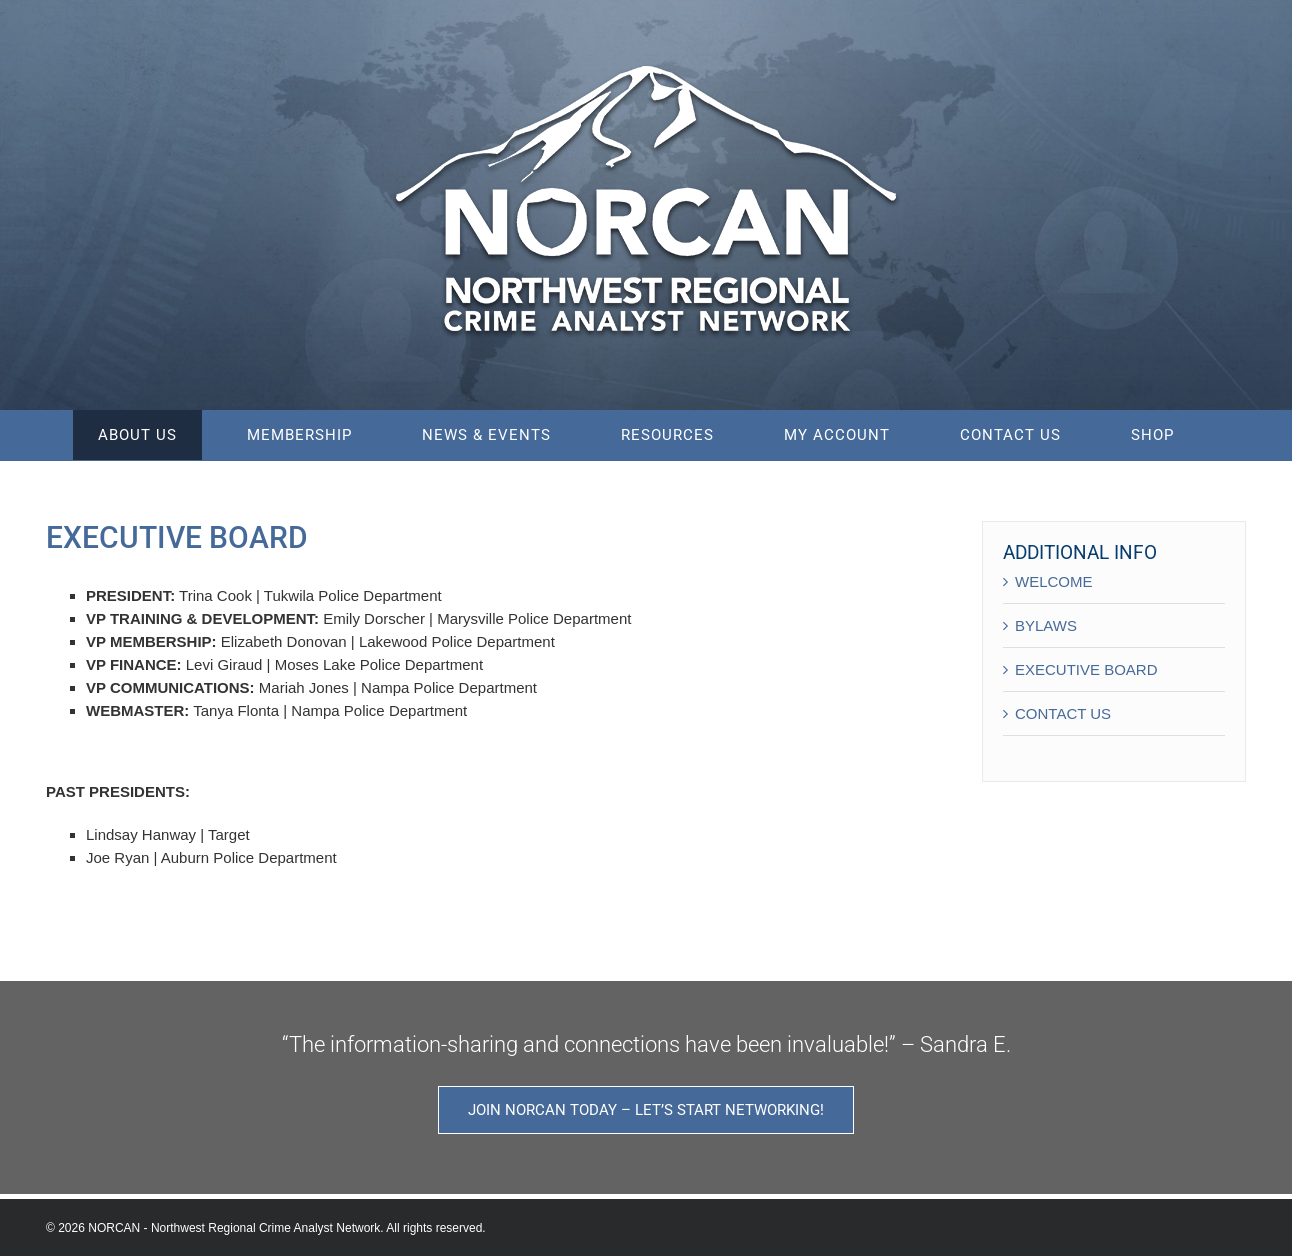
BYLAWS (1046, 625)
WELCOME (1054, 581)
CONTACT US (1063, 713)
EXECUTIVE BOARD (1086, 669)
